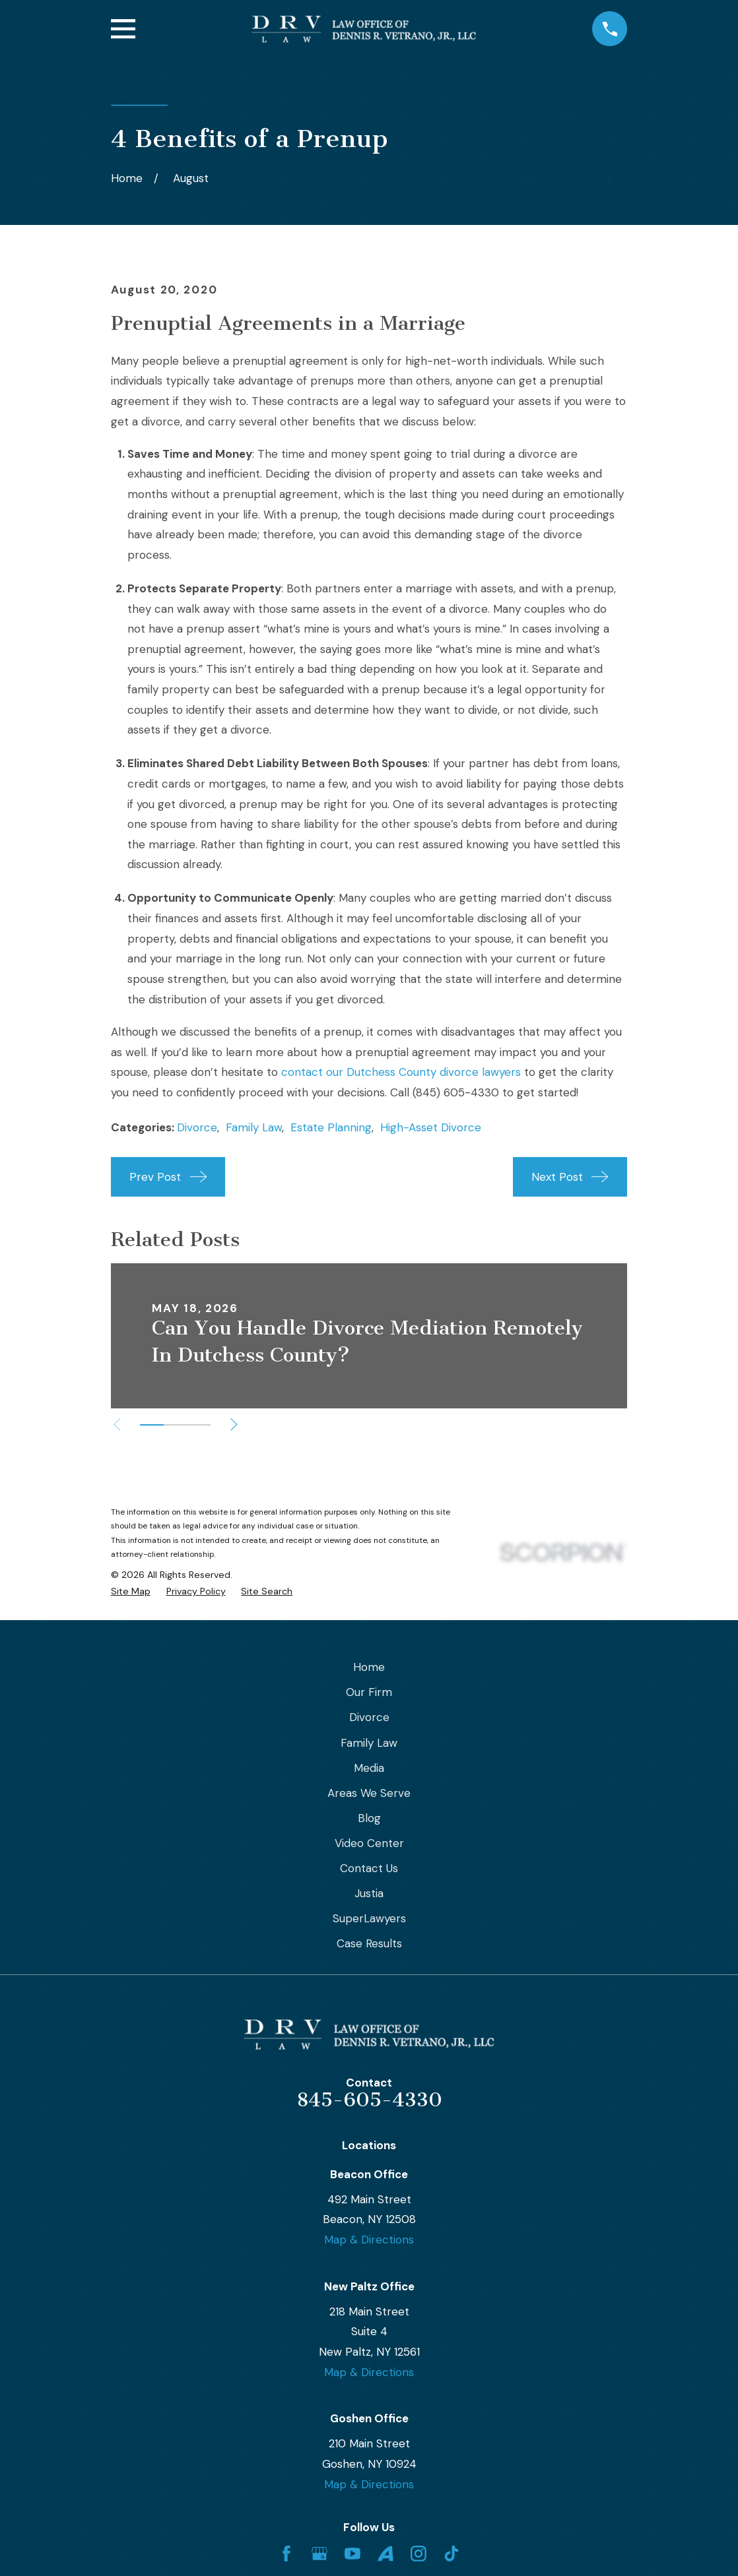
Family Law (254, 1127)
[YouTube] (352, 2553)
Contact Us (369, 1868)
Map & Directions (369, 2239)
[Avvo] (385, 2553)
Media (369, 1768)
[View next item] (239, 1424)
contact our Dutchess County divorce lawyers (401, 1072)
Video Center (369, 1843)
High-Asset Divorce (430, 1127)
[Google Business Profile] (319, 2553)
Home (369, 1667)
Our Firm (369, 1692)
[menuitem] (131, 1591)
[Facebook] (286, 2553)
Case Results (369, 1943)
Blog (369, 1818)
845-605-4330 (369, 2100)
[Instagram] (418, 2553)
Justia (369, 1893)
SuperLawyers (369, 1918)
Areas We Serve (369, 1793)
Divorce (197, 1127)
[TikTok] (451, 2553)
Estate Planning (331, 1127)
